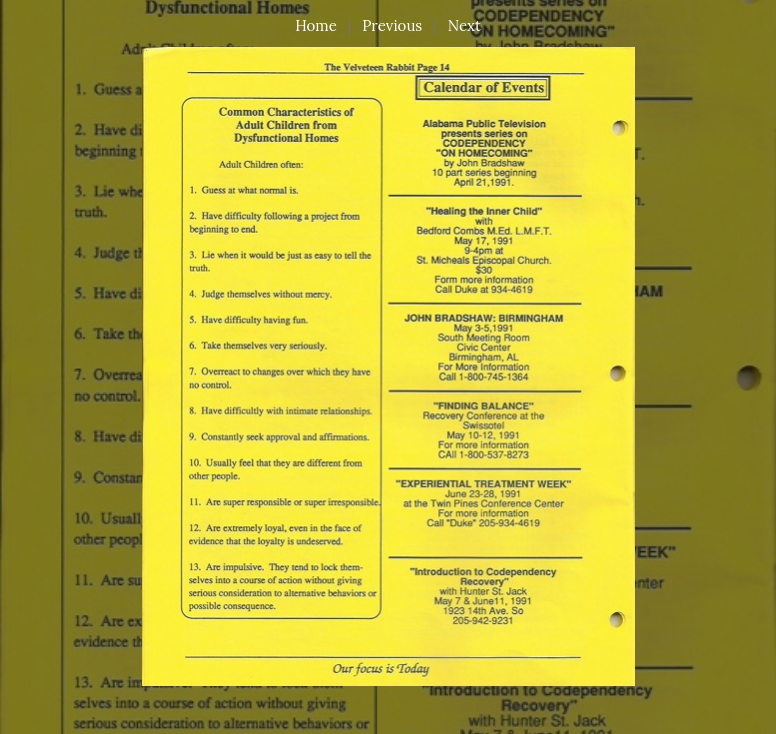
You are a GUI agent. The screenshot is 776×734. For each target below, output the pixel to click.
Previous (392, 25)
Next (464, 25)
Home (316, 25)
